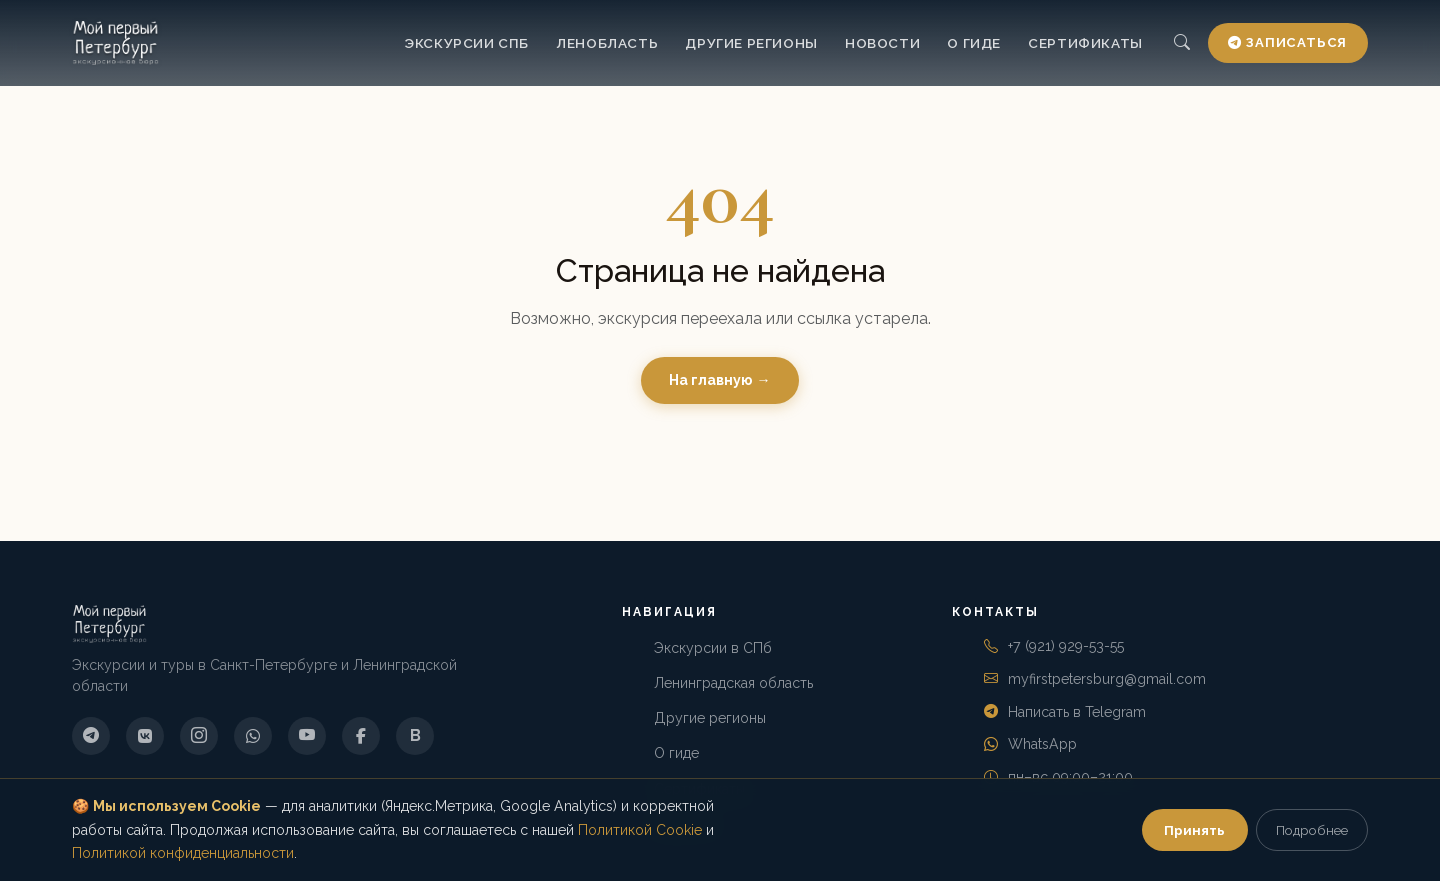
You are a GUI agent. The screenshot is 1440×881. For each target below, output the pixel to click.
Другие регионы (751, 43)
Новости (882, 43)
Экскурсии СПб (466, 43)
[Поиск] (1181, 43)
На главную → (719, 380)
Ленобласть (607, 43)
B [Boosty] (415, 735)
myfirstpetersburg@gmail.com (1107, 679)
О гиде (974, 43)
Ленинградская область (733, 683)
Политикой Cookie (640, 830)
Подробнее (1312, 830)
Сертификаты (1085, 43)
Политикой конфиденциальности (183, 853)
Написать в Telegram (1077, 712)
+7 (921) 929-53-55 (1066, 646)
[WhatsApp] (253, 736)
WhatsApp (1042, 744)
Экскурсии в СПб (713, 648)
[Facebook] (361, 736)
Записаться (1287, 42)
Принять (1194, 830)
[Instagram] (199, 736)
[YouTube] (307, 736)
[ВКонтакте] (145, 736)
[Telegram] (91, 736)
